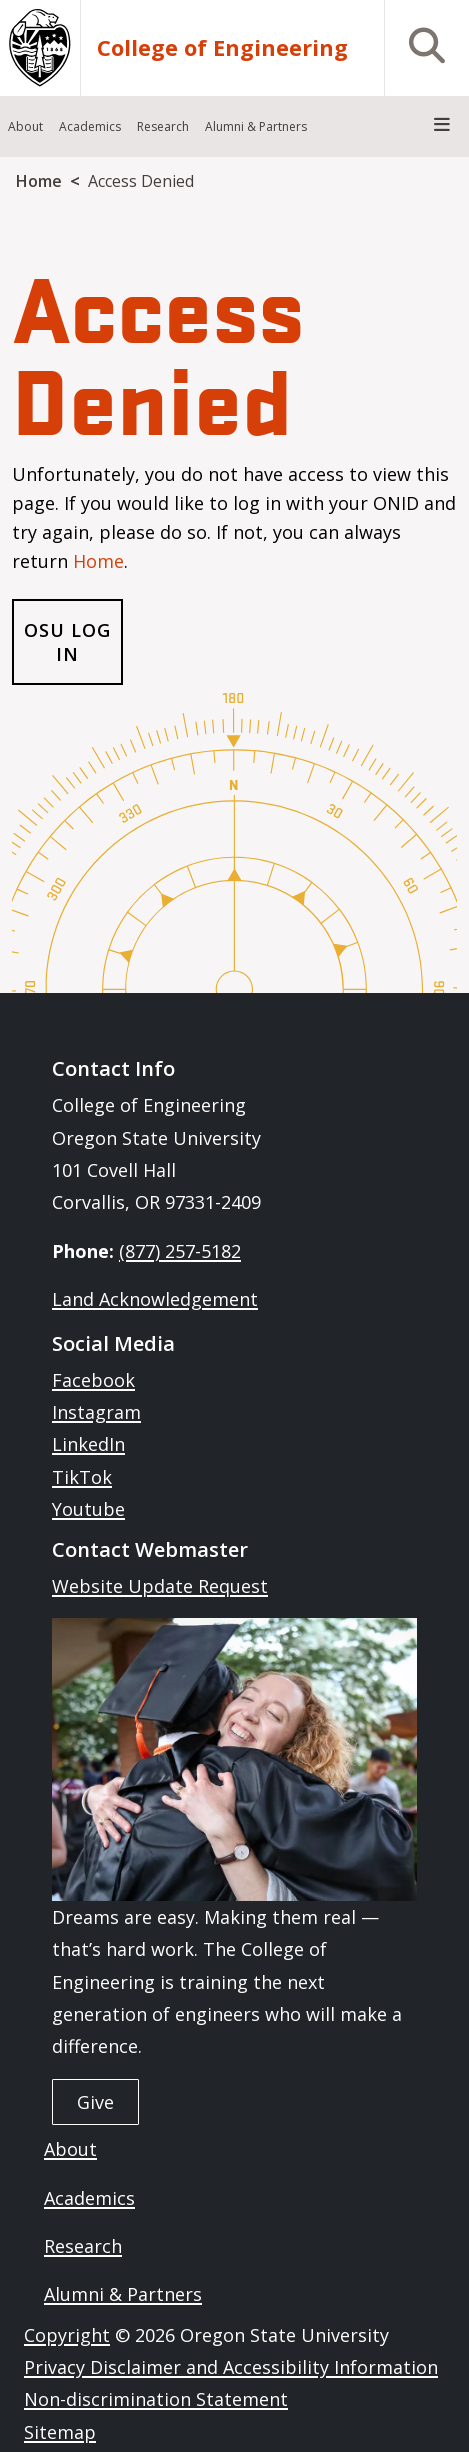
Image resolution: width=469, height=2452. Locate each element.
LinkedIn (88, 1444)
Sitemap (60, 2432)
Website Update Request (160, 1586)
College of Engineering (222, 47)
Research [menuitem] (163, 126)
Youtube (88, 1509)
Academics (89, 2198)
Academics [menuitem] (90, 126)
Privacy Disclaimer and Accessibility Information (231, 2367)
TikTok (82, 1477)
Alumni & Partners (123, 2294)
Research (83, 2246)
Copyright (67, 2335)
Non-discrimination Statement (156, 2399)
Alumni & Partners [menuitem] (256, 126)
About (70, 2149)
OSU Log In (67, 642)
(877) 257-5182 (180, 1251)
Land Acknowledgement (155, 1299)
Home (39, 181)
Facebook (93, 1380)
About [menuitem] (25, 126)
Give (95, 2102)
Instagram (96, 1412)
